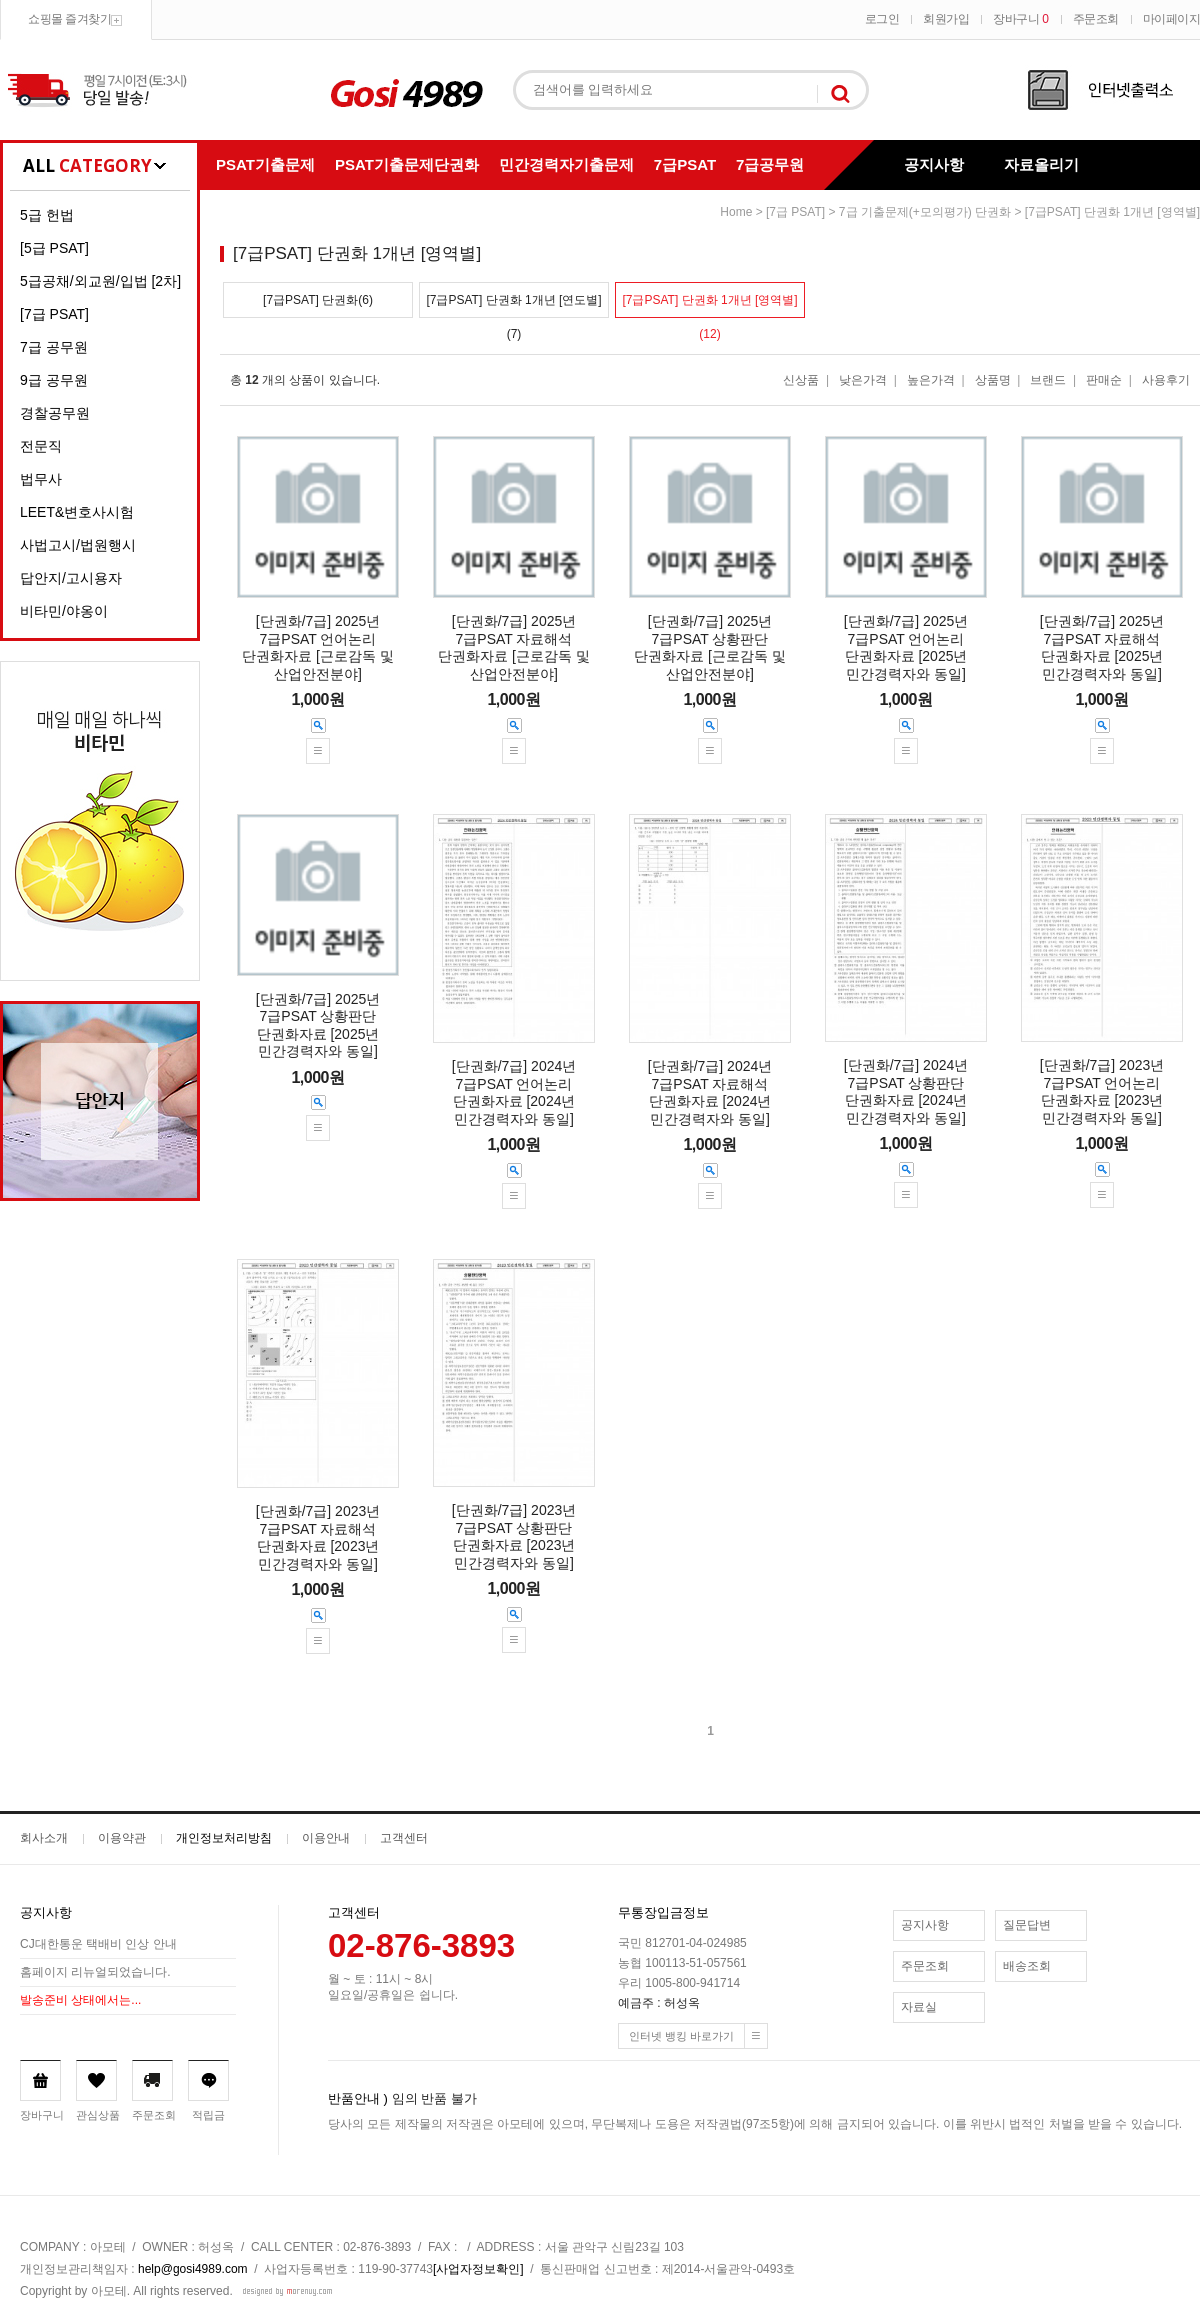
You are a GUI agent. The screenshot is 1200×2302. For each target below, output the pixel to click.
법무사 (41, 479)
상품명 (993, 380)
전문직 (41, 446)
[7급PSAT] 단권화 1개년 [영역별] (1112, 212)
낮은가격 (863, 380)
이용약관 (122, 1838)
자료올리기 (1041, 164)
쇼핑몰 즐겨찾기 (69, 19)
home (736, 212)
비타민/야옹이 (64, 611)
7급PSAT (685, 164)
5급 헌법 (47, 215)
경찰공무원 (55, 413)
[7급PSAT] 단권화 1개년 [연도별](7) (513, 305)
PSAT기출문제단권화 (407, 164)
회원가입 (946, 19)
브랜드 (1048, 380)
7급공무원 (770, 164)
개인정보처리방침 (224, 1838)
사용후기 (1166, 380)
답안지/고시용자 (71, 578)
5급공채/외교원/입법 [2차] (100, 281)
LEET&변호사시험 (77, 512)
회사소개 (44, 1838)
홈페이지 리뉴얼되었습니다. (95, 1973)
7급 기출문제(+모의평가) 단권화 (925, 212)
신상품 (801, 380)
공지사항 (934, 164)
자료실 (919, 2007)
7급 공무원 (54, 347)
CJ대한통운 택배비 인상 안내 (98, 1945)
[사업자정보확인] (478, 2269)
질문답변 (1027, 1925)
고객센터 (404, 1838)
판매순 (1104, 380)
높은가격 (931, 380)
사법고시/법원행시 (78, 545)
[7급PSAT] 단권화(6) (318, 300)
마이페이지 (1172, 19)
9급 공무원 (54, 380)
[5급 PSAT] (54, 248)
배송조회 (1027, 1966)
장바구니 (1020, 19)
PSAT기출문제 (265, 164)
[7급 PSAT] (54, 314)
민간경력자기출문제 (566, 164)
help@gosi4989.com (193, 2269)
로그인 (882, 19)
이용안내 (326, 1838)
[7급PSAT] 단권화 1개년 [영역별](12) (709, 305)
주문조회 (1096, 19)
